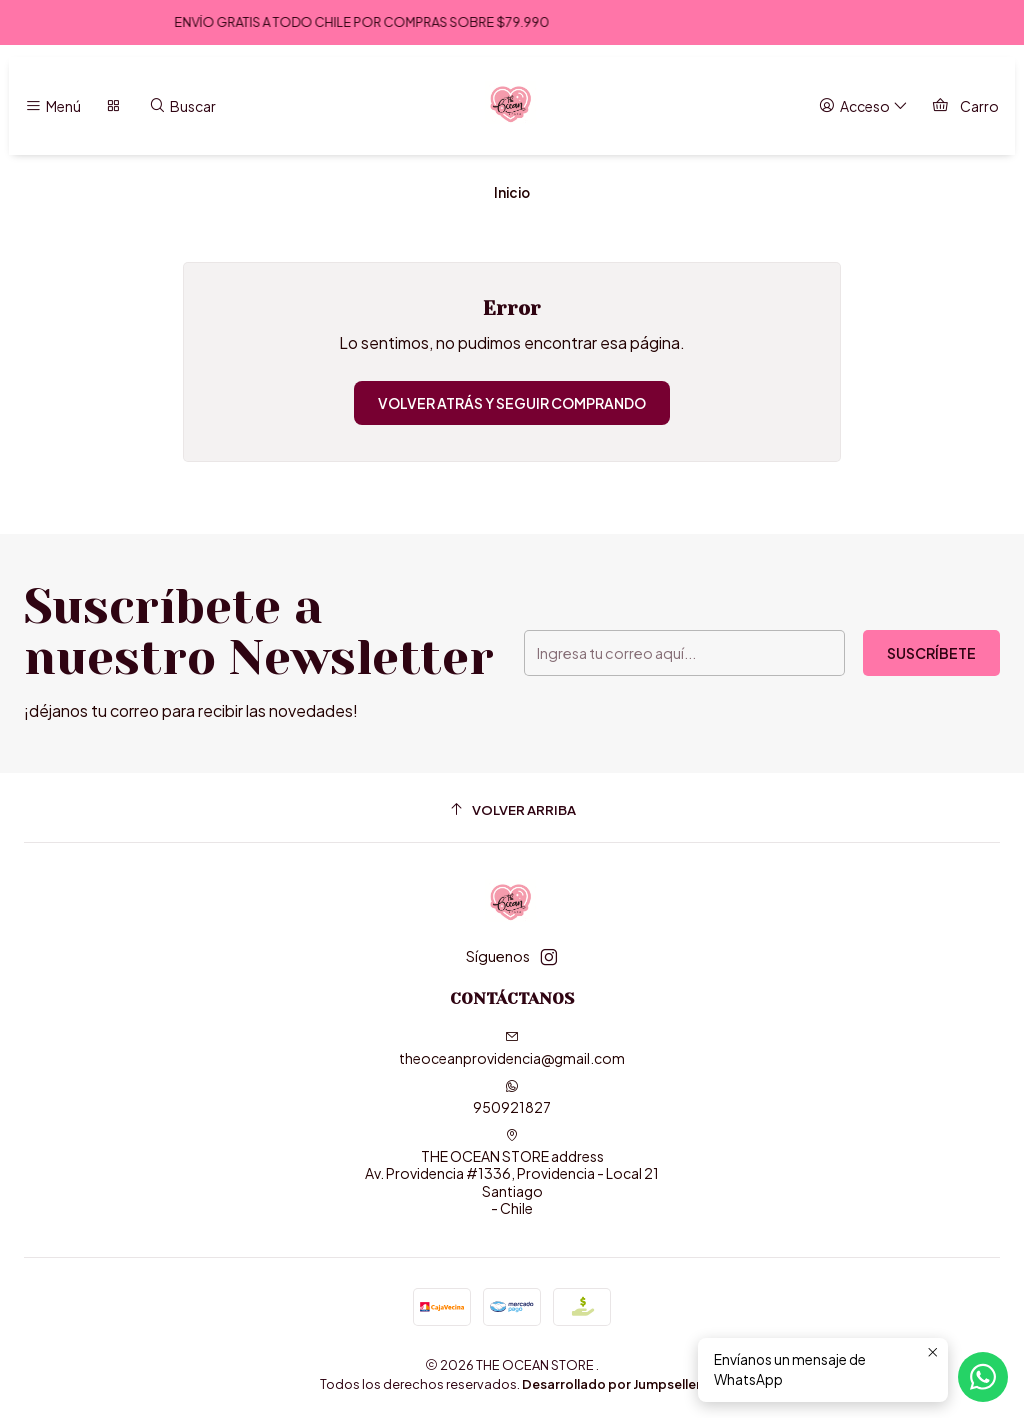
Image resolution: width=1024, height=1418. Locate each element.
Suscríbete (931, 653)
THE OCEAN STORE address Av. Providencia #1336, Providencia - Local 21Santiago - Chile (512, 1173)
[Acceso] (863, 106)
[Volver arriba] (512, 810)
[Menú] (53, 106)
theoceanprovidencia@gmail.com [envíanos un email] (512, 1048)
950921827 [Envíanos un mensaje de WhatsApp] (512, 1097)
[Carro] (965, 106)
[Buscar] (182, 106)
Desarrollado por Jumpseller (611, 1384)
